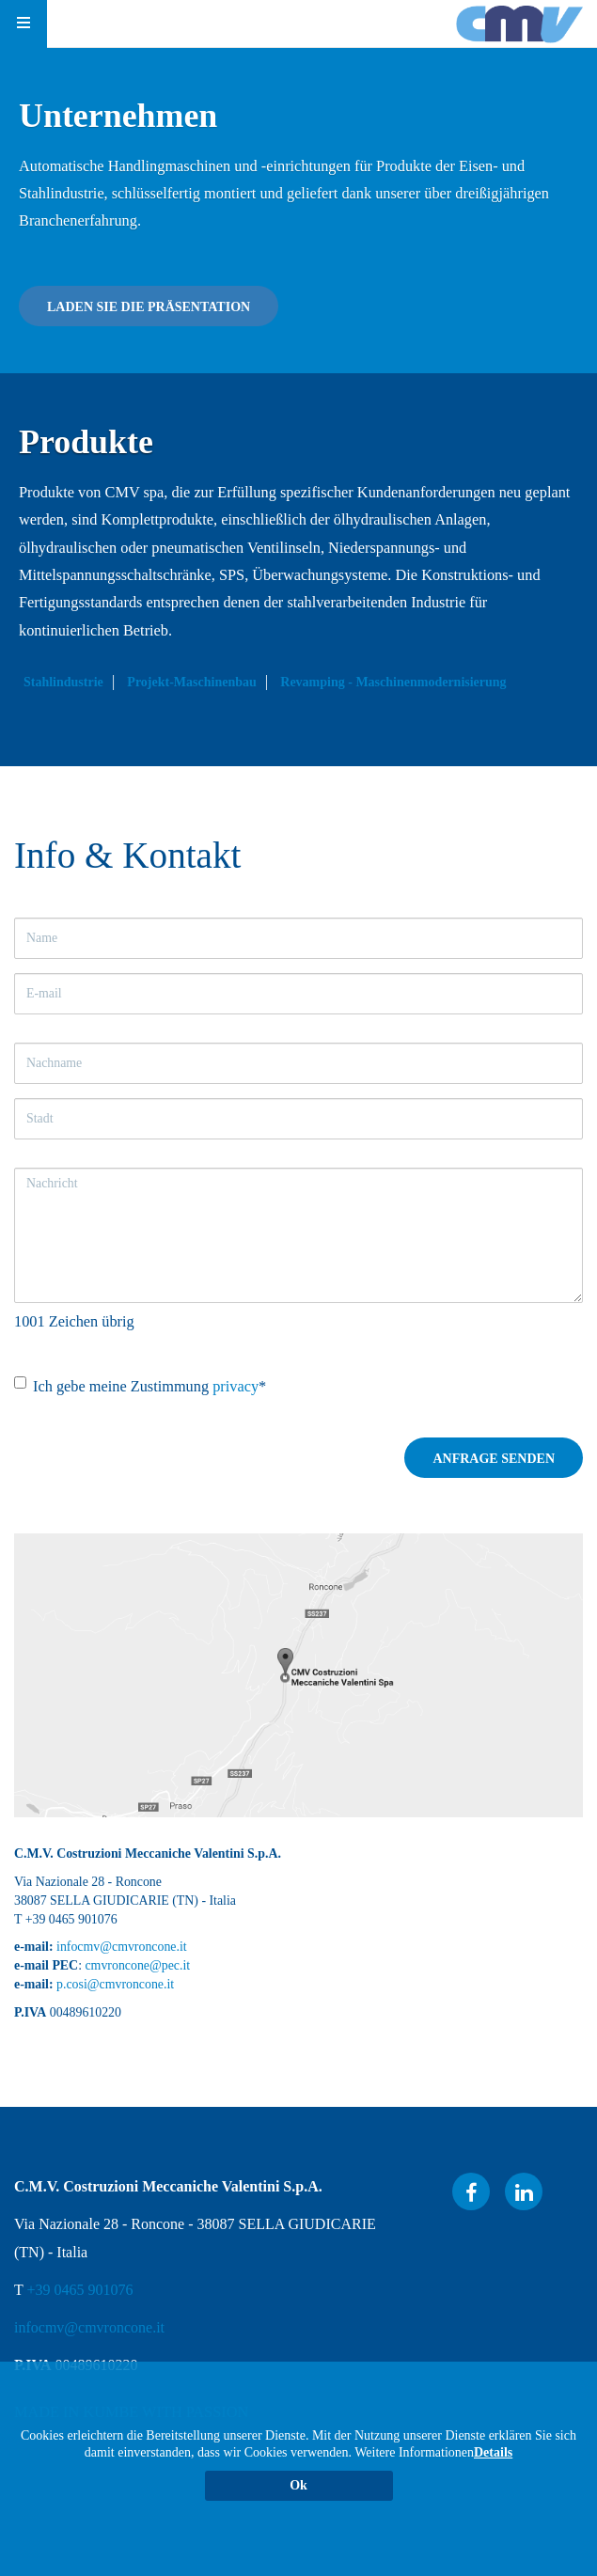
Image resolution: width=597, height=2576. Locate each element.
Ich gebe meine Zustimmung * (140, 1385)
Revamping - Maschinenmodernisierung (393, 682)
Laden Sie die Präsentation (148, 307)
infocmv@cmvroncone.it (121, 1947)
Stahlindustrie (63, 682)
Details (493, 2452)
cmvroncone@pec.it (137, 1965)
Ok (298, 2485)
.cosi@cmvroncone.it (118, 1984)
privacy (235, 1386)
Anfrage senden (493, 1459)
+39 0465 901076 (79, 2290)
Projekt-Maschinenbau (191, 682)
